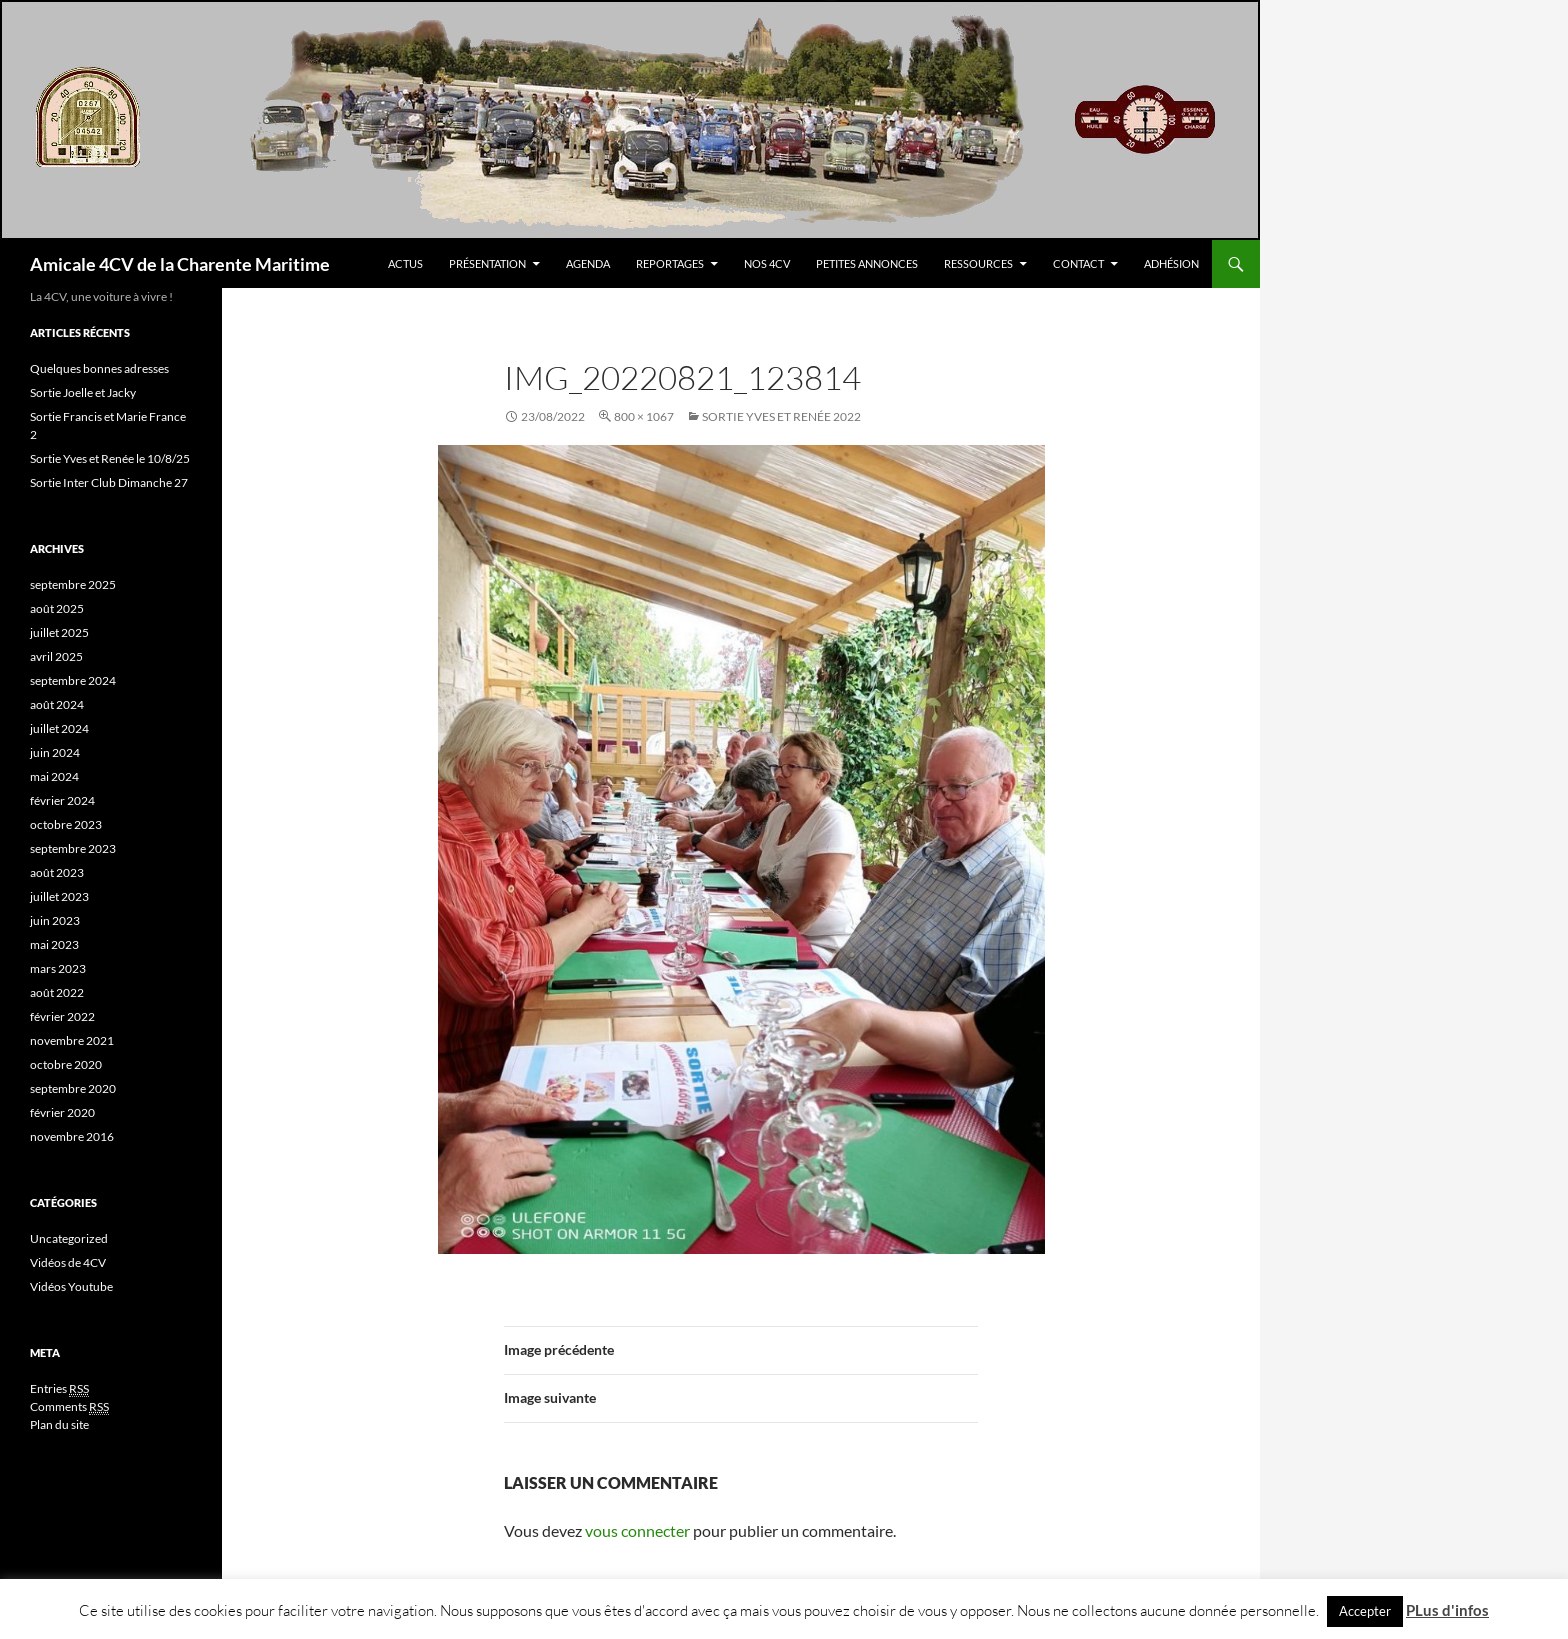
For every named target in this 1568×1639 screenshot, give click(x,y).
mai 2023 (54, 944)
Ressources (978, 263)
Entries (59, 1389)
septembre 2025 (73, 584)
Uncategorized (69, 1238)
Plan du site (59, 1424)
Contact (1078, 263)
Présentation (487, 263)
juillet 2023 (59, 896)
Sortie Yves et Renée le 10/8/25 (110, 458)
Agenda (588, 263)
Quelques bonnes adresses (99, 368)
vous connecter (637, 1530)
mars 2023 (58, 968)
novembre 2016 (72, 1136)
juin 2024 (55, 752)
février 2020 (62, 1112)
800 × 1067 (644, 416)
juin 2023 (55, 920)
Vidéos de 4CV (68, 1262)
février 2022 (62, 1016)
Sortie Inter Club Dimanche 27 (109, 482)
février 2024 (62, 800)
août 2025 (57, 608)
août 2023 (57, 872)
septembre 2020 (73, 1088)
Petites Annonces (867, 263)
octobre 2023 (66, 824)
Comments (69, 1407)
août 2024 (57, 704)
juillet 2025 (59, 632)
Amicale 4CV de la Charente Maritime (180, 264)
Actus (405, 263)
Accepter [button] (1365, 1611)
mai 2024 (54, 776)
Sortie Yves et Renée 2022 (781, 416)
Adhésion (1171, 263)
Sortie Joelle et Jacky (83, 392)
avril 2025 (56, 656)
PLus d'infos (1447, 1610)
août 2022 (57, 992)
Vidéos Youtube (71, 1286)
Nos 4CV (767, 263)
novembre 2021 (72, 1040)
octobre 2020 (66, 1064)
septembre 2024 (73, 680)
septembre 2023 (73, 848)
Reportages (670, 263)
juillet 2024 (59, 728)
